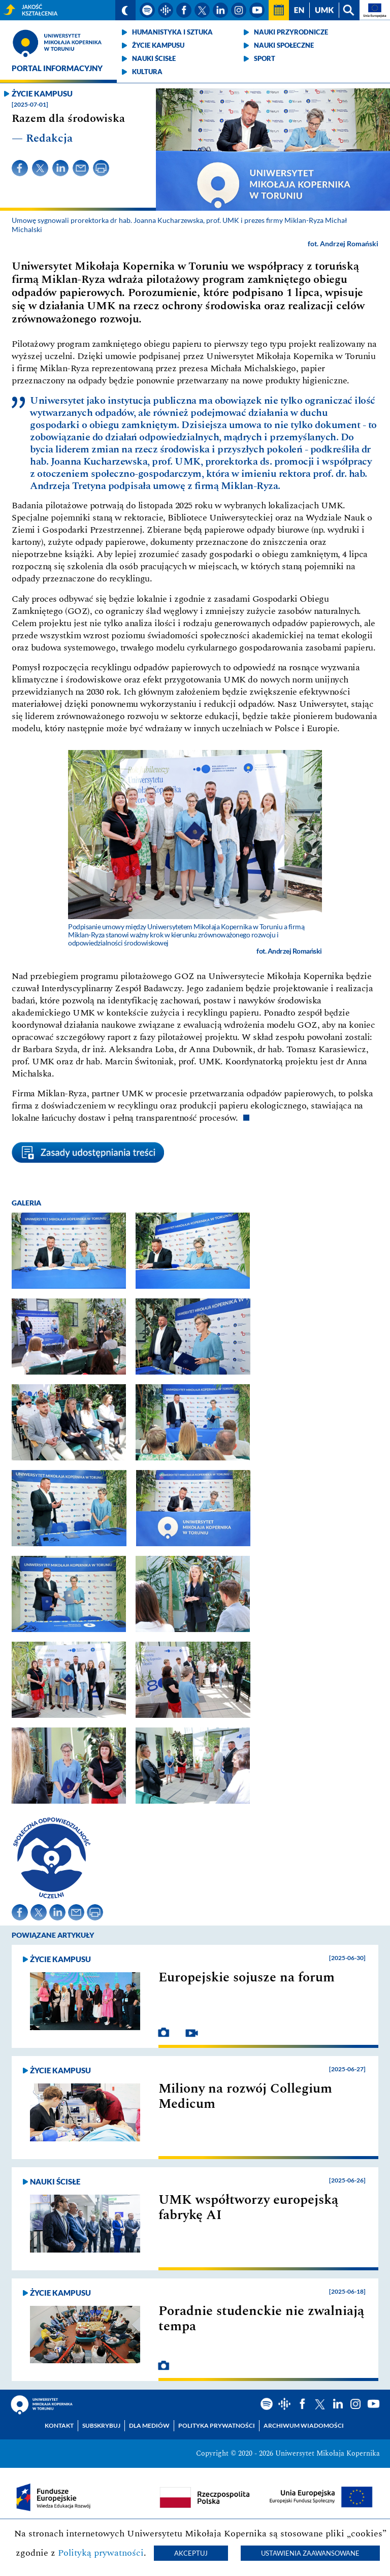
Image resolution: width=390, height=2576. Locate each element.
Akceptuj (191, 2553)
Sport (264, 58)
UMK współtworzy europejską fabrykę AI (248, 2207)
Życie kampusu (158, 45)
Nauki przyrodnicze (291, 32)
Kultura (147, 72)
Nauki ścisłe (154, 58)
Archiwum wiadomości (304, 2425)
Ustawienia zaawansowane (310, 2553)
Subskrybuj (101, 2425)
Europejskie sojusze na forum (246, 1977)
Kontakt (59, 2425)
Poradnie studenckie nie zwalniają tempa (261, 2318)
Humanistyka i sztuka (172, 32)
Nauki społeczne (284, 45)
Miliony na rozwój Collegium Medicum (245, 2096)
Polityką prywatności (101, 2553)
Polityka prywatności (216, 2425)
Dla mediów (149, 2425)
